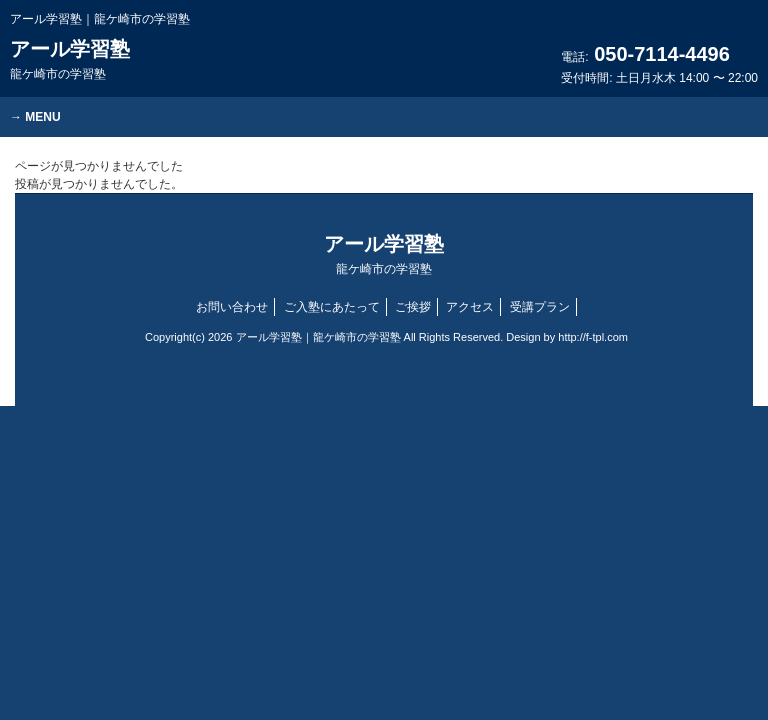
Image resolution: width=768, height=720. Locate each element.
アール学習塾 (70, 59)
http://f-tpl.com (593, 337)
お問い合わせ (232, 307)
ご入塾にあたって (332, 307)
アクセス (470, 307)
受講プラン (540, 307)
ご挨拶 (413, 307)
